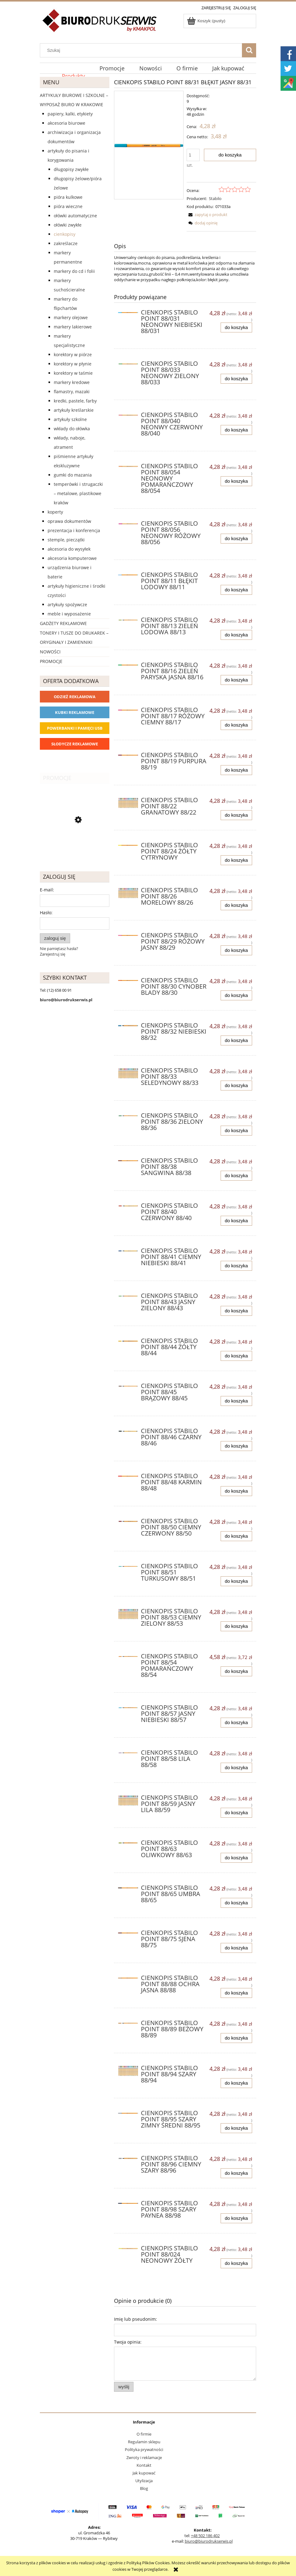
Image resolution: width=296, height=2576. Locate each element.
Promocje (51, 661)
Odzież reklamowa (74, 696)
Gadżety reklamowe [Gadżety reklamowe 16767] (63, 623)
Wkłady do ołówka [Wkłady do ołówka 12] (72, 428)
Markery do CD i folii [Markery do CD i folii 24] (74, 271)
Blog (144, 2488)
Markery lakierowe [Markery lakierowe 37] (73, 327)
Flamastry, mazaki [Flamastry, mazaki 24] (72, 391)
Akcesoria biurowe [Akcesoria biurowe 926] (66, 123)
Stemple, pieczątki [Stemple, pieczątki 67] (66, 540)
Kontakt (144, 2465)
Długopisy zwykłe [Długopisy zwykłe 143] (71, 169)
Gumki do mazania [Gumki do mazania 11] (73, 475)
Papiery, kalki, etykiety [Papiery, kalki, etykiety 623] (70, 114)
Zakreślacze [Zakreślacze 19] (66, 243)
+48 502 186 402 (205, 2535)
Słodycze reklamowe (74, 744)
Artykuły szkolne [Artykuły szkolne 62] (70, 419)
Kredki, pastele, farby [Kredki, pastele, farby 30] (75, 401)
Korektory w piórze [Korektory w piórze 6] (73, 354)
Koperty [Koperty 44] (55, 512)
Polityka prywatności (144, 2449)
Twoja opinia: (128, 2342)
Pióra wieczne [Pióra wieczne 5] (68, 206)
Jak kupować (144, 2473)
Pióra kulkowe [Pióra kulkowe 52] (68, 197)
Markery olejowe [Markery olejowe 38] (71, 317)
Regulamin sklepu (144, 2442)
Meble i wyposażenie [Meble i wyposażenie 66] (69, 614)
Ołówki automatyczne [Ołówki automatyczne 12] (75, 216)
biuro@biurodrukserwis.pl (209, 2541)
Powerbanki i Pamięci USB (75, 728)
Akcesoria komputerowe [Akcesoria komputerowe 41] (72, 558)
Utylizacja (144, 2480)
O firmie (144, 2434)
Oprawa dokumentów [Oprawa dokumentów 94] (69, 521)
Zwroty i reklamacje (144, 2457)
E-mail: (47, 890)
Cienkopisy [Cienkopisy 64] (64, 234)
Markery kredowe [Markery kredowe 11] (72, 382)
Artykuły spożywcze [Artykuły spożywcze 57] (67, 604)
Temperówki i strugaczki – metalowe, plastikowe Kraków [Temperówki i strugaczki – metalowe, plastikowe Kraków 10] (78, 493)
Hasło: (46, 912)
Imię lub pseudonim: (135, 2319)
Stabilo (215, 198)
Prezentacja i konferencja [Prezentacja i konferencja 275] (74, 530)
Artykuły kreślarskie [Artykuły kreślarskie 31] (74, 410)
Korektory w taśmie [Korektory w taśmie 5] (73, 373)
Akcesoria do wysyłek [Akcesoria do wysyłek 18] (69, 549)
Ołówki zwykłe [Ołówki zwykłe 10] (68, 225)
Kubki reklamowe (74, 712)
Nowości (50, 652)
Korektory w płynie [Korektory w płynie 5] (72, 364)
